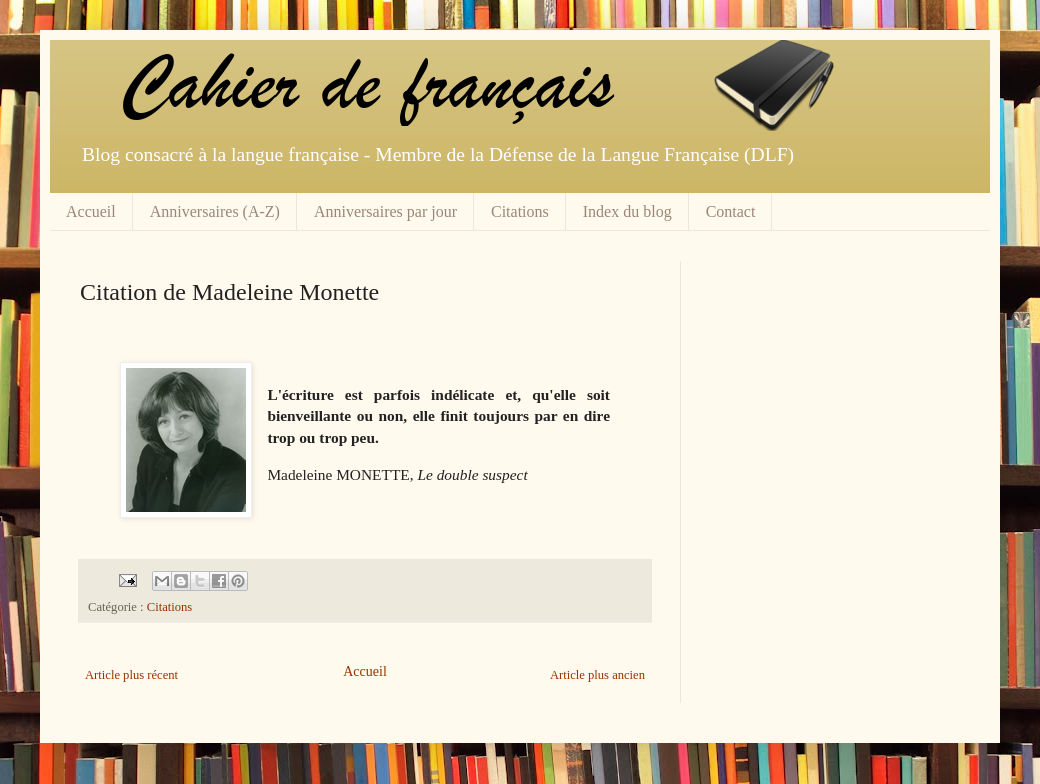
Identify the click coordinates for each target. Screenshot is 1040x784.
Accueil (91, 211)
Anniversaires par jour (385, 211)
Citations (520, 211)
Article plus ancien (597, 675)
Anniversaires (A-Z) (215, 211)
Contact (731, 211)
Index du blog (627, 211)
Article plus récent (131, 675)
